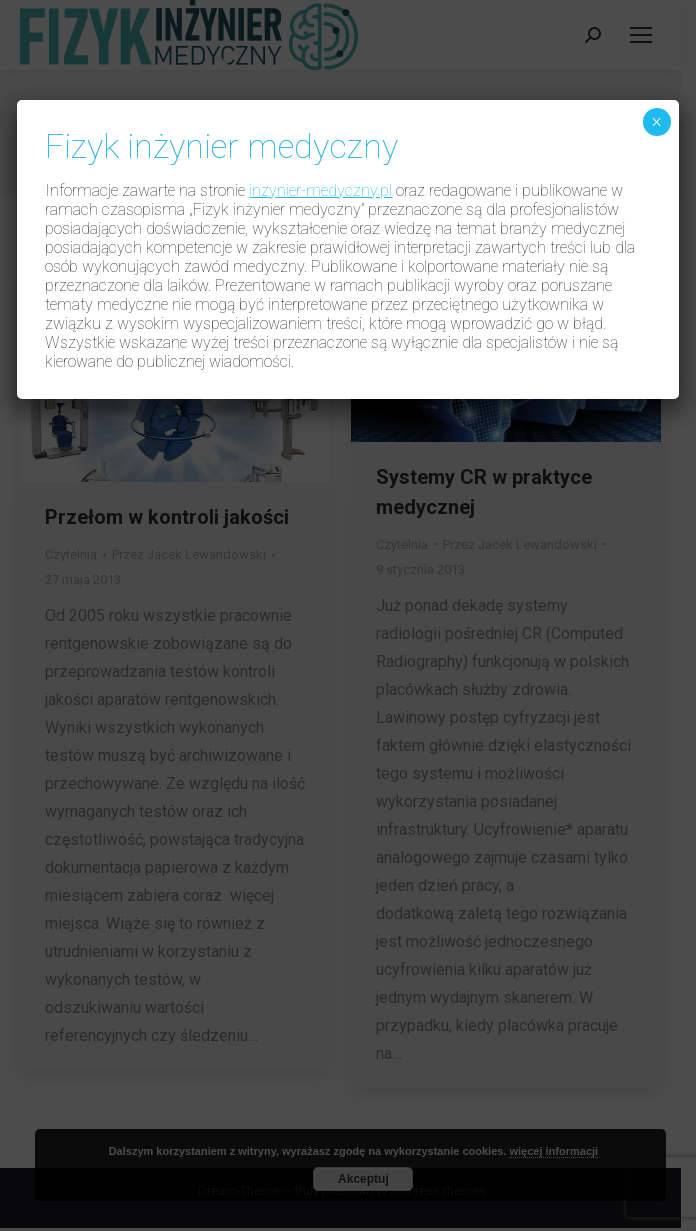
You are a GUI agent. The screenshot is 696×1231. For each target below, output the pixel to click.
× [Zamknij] (656, 122)
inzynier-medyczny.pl (320, 190)
